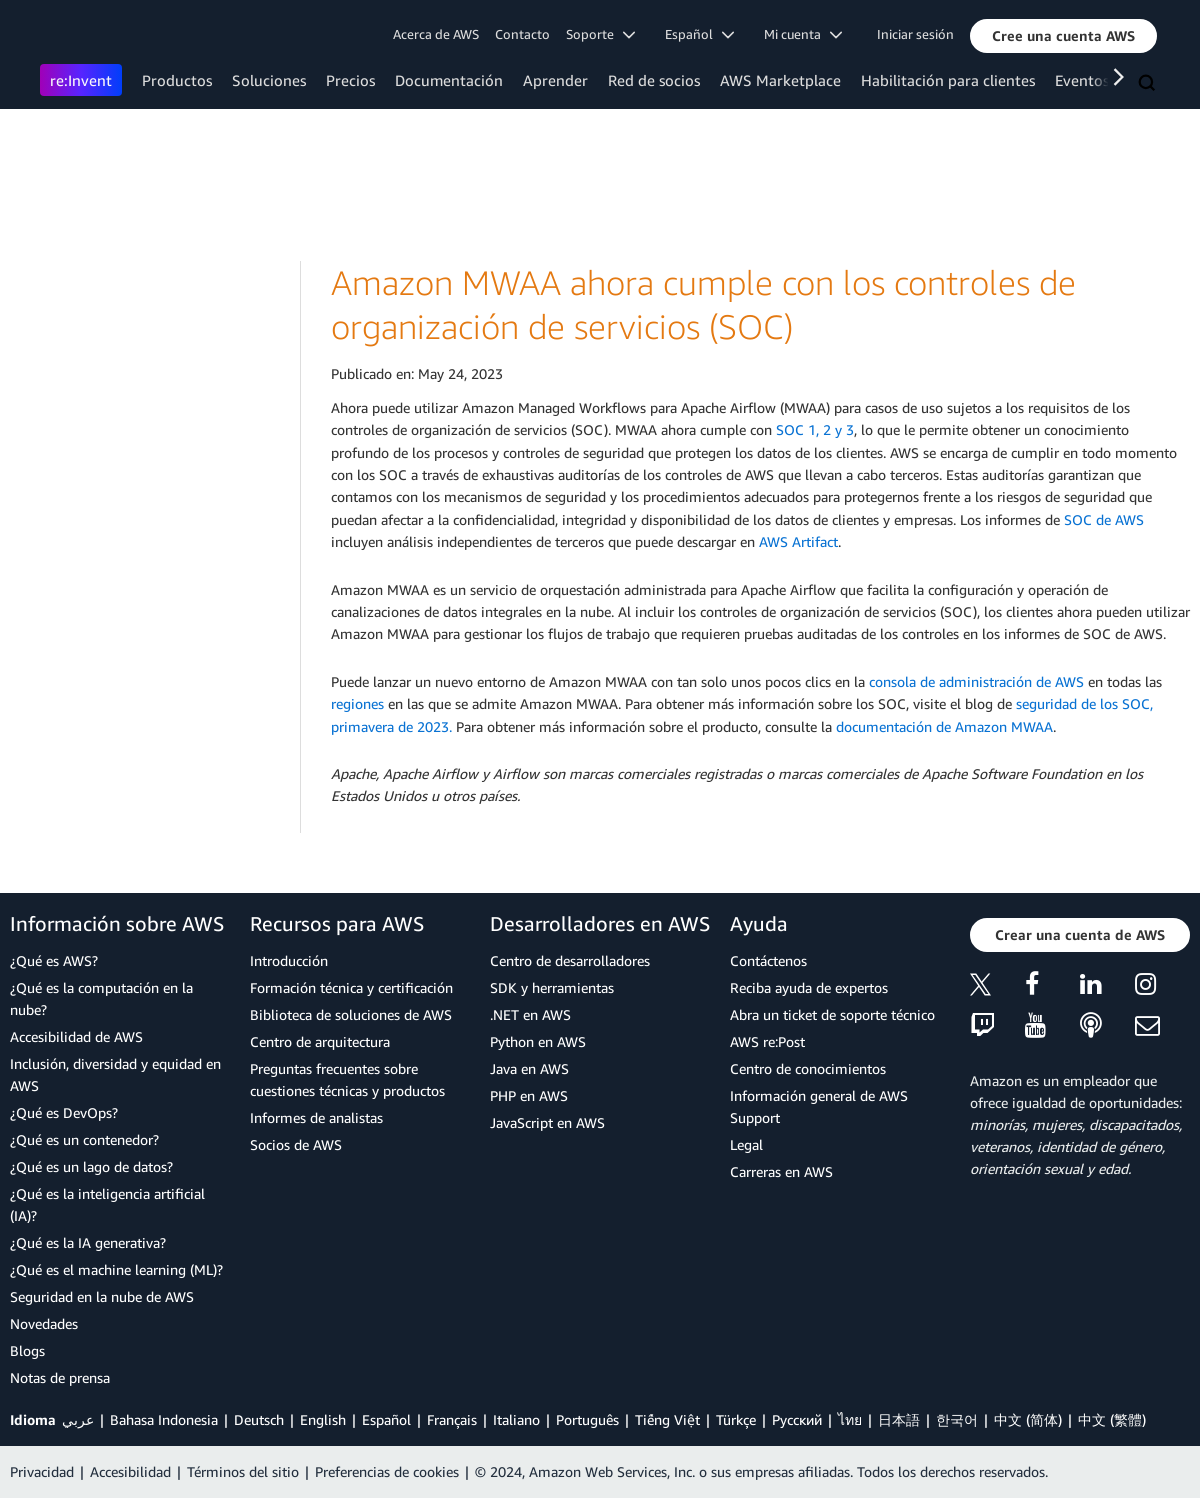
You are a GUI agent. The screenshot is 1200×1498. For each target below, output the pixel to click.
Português (587, 1419)
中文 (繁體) (1112, 1419)
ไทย (850, 1419)
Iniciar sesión (915, 34)
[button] (1063, 36)
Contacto (522, 34)
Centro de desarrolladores (570, 960)
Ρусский (797, 1419)
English (323, 1419)
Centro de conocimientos (808, 1068)
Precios (350, 80)
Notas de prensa (60, 1377)
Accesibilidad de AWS (76, 1036)
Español (386, 1419)
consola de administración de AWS (976, 681)
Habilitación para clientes (948, 80)
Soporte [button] (600, 34)
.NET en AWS (530, 1014)
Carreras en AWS (781, 1171)
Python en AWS (538, 1041)
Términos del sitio (243, 1471)
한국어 (957, 1419)
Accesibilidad (130, 1471)
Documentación (449, 80)
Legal (746, 1144)
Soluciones (269, 80)
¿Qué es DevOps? (64, 1112)
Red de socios (654, 80)
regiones (357, 703)
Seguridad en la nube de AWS (102, 1296)
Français (452, 1419)
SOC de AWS (1104, 519)
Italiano (516, 1419)
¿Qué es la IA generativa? (88, 1242)
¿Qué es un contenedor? (84, 1139)
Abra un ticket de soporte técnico (832, 1014)
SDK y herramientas (552, 987)
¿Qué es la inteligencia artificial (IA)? (107, 1204)
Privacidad (42, 1471)
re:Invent (81, 80)
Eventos (1082, 80)
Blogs (27, 1350)
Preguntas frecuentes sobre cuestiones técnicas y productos (347, 1079)
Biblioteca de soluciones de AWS (351, 1014)
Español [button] (699, 34)
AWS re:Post (767, 1041)
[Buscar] (1149, 84)
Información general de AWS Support (819, 1106)
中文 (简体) (1028, 1419)
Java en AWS (529, 1068)
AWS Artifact (798, 541)
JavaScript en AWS (547, 1122)
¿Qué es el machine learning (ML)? (116, 1269)
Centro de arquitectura (320, 1041)
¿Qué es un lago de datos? (91, 1166)
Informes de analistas (316, 1117)
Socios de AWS (296, 1144)
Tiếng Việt (667, 1419)
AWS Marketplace (780, 80)
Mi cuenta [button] (803, 34)
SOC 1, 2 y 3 (815, 429)
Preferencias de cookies (387, 1471)
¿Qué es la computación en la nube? (101, 998)
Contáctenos (768, 960)
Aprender (555, 80)
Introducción (289, 960)
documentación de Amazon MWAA (944, 726)
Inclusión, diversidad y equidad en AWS (115, 1074)
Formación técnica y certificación (351, 987)
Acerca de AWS (436, 34)
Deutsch (259, 1419)
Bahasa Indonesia (164, 1419)
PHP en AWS (529, 1095)
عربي (78, 1419)
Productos (177, 80)
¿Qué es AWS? (54, 960)
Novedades (44, 1323)
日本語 (899, 1419)
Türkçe (736, 1419)
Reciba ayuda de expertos (809, 987)
